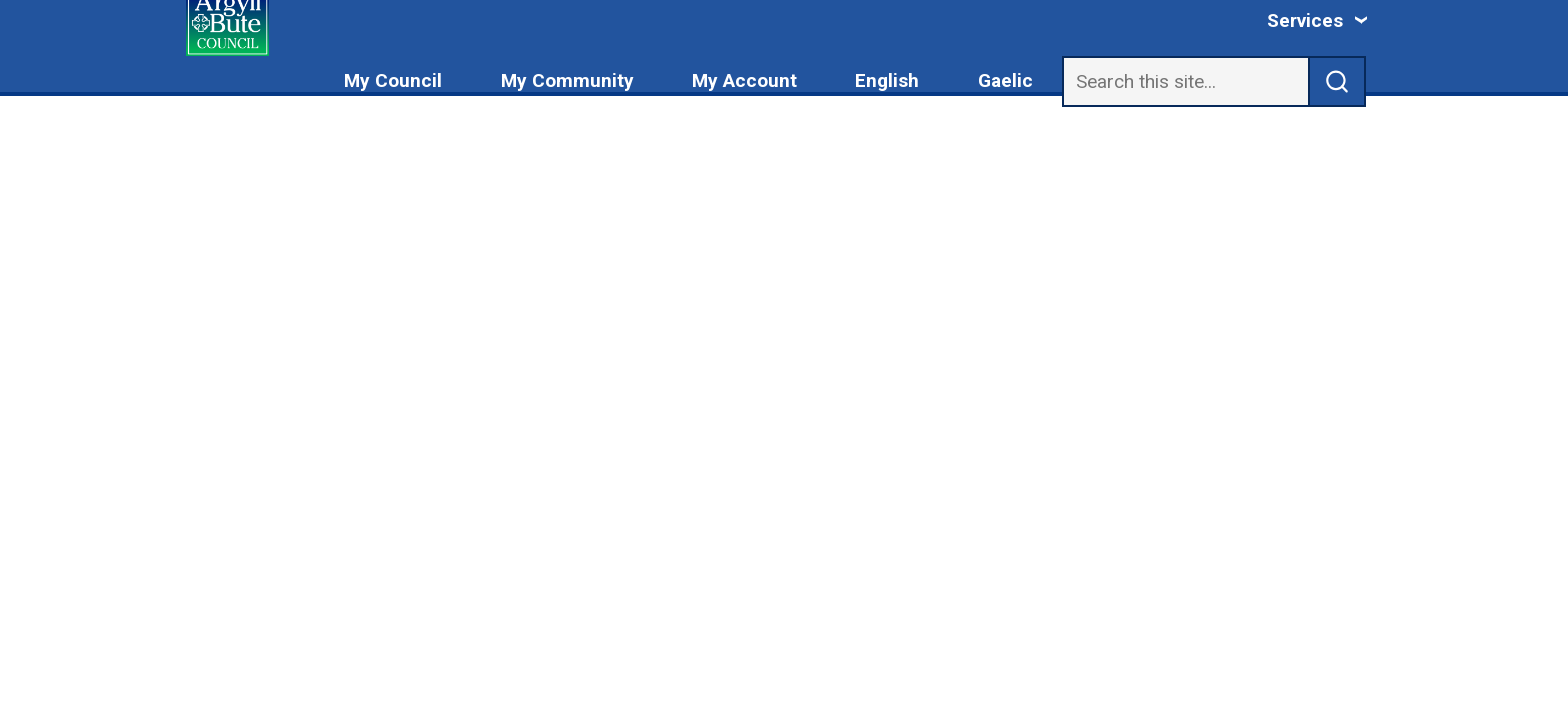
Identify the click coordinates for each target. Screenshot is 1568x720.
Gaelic (1005, 80)
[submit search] (1337, 81)
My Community (567, 80)
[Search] (1185, 81)
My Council (393, 80)
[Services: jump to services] (1318, 20)
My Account (744, 80)
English (887, 80)
